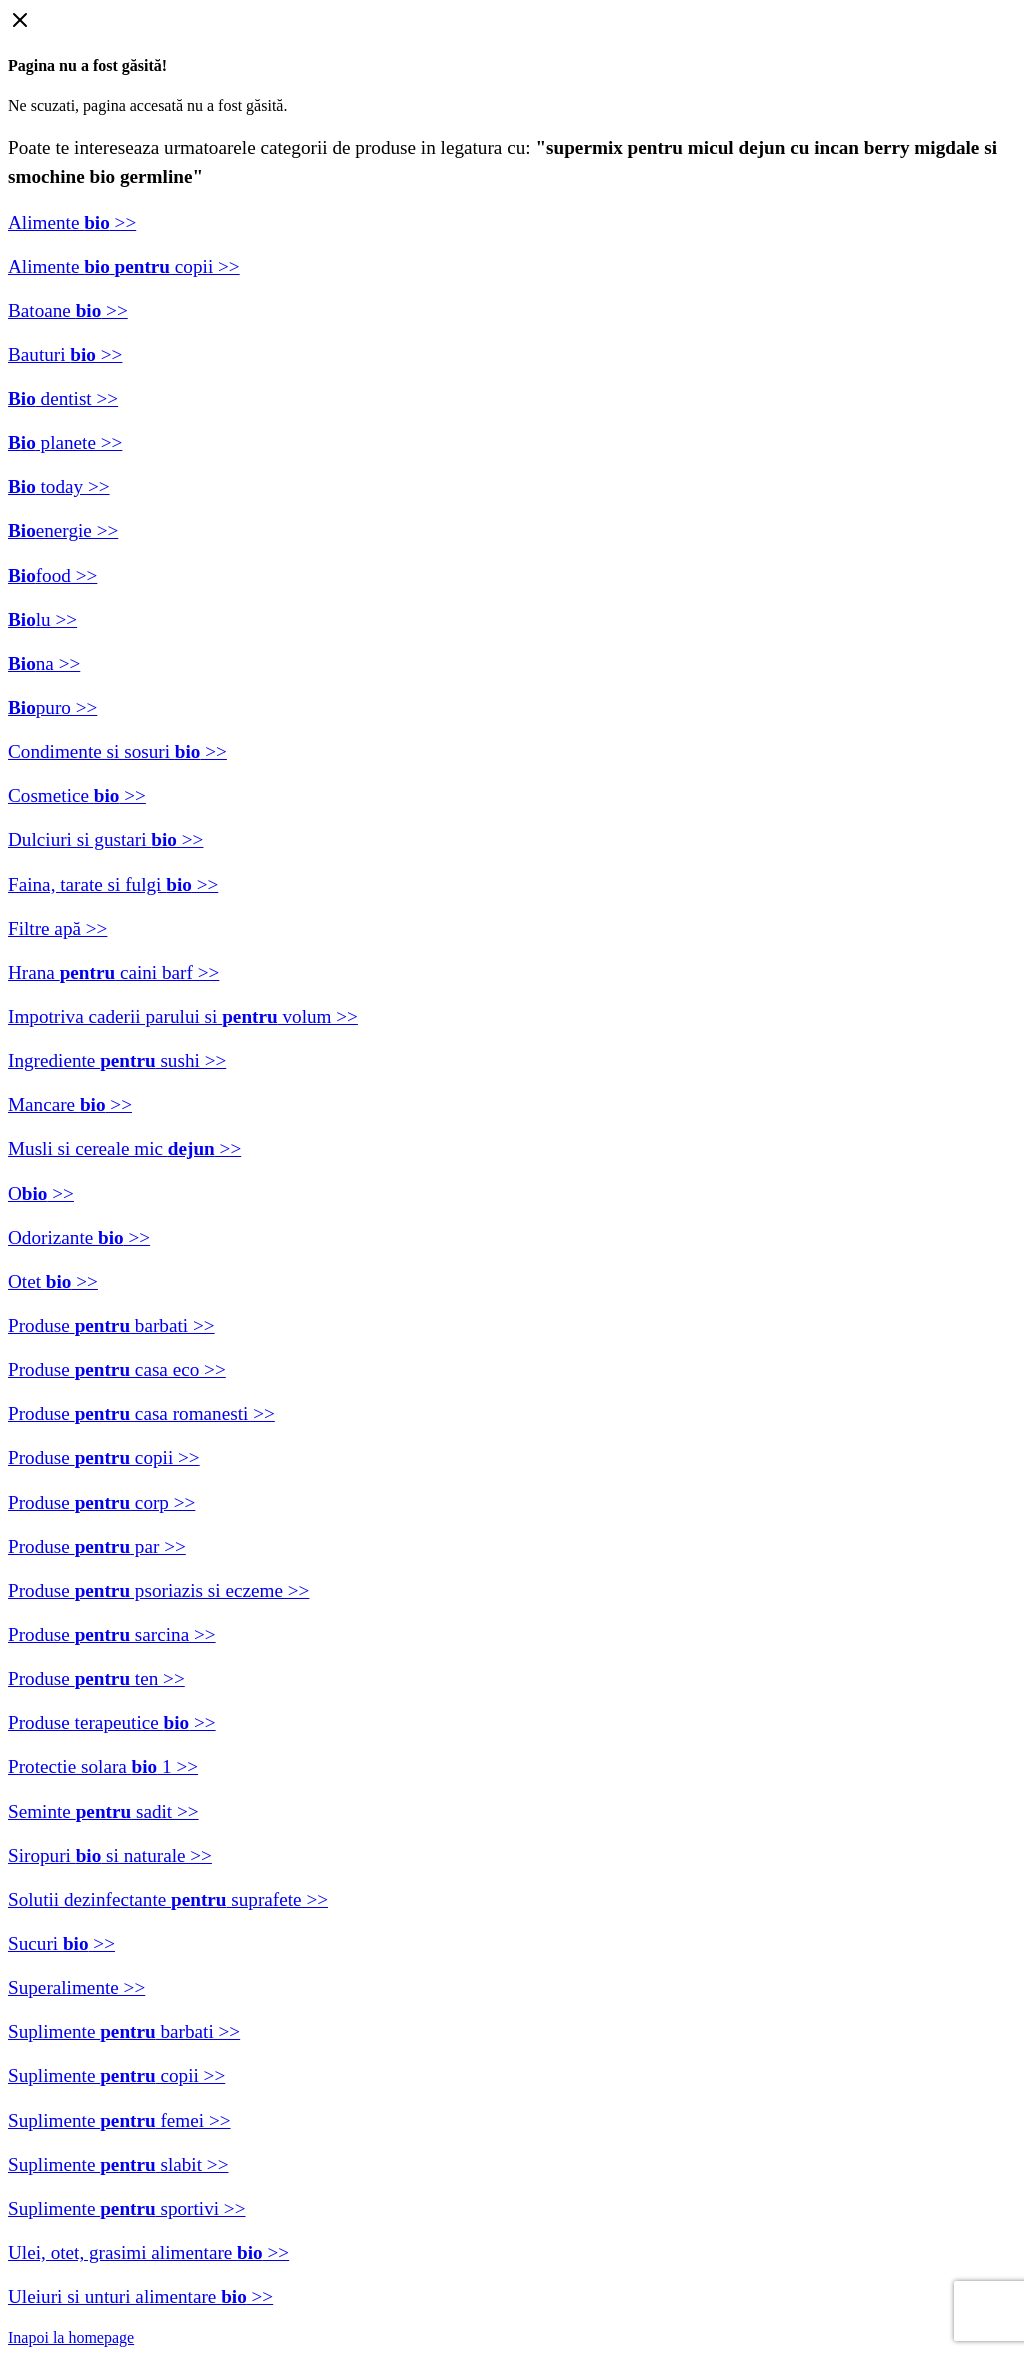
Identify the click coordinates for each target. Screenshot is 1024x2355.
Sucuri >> (61, 1943)
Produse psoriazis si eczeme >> (158, 1590)
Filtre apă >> (57, 928)
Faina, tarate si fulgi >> (113, 884)
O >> (41, 1193)
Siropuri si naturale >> (110, 1855)
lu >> (42, 619)
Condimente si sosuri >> (117, 751)
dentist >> (63, 398)
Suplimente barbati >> (124, 2031)
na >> (44, 663)
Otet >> (53, 1281)
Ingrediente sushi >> (117, 1060)
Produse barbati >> (111, 1325)
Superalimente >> (76, 1987)
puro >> (52, 707)
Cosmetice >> (77, 795)
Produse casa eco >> (117, 1369)
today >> (59, 486)
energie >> (63, 530)
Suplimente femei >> (119, 2120)
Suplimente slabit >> (118, 2164)
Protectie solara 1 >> (103, 1766)
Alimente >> (72, 222)
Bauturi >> (65, 354)
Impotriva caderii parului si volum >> (183, 1016)
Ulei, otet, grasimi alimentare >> (148, 2252)
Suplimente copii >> (116, 2075)
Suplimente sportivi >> (127, 2208)
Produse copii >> (104, 1457)
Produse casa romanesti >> (141, 1413)
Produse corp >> (101, 1502)
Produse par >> (97, 1546)
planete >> (65, 442)
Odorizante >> (79, 1237)
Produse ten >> (96, 1678)
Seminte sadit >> (103, 1811)
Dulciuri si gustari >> (105, 839)
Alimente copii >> (124, 266)
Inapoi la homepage (71, 2337)
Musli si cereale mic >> (124, 1148)
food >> (52, 575)
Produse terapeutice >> (112, 1722)
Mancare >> (70, 1104)
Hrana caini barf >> (113, 972)
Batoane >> (68, 310)
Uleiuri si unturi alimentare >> (140, 2296)
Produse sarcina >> (112, 1634)
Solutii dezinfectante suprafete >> (168, 1899)
